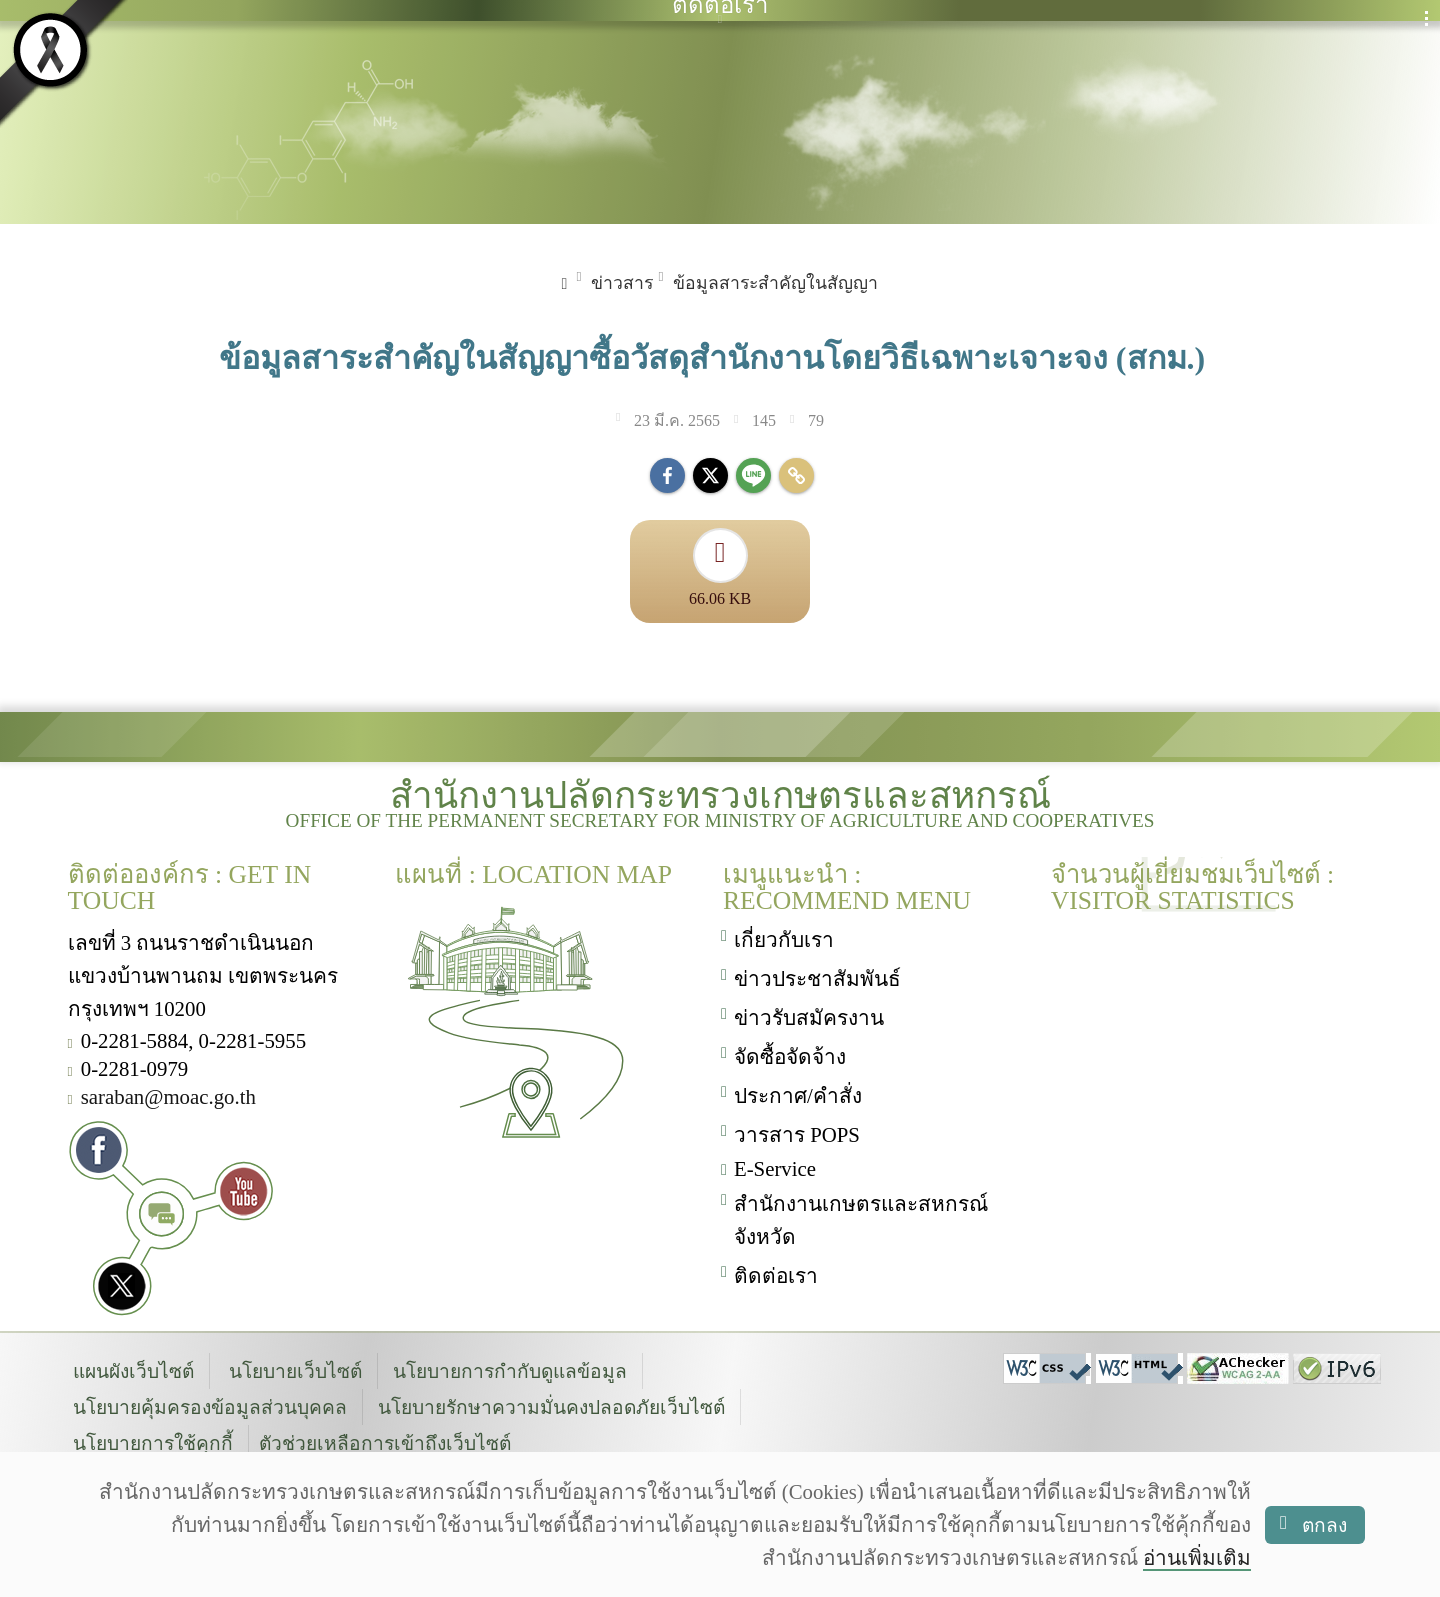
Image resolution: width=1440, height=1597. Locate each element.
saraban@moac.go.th (168, 1094)
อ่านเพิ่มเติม (1197, 1557)
